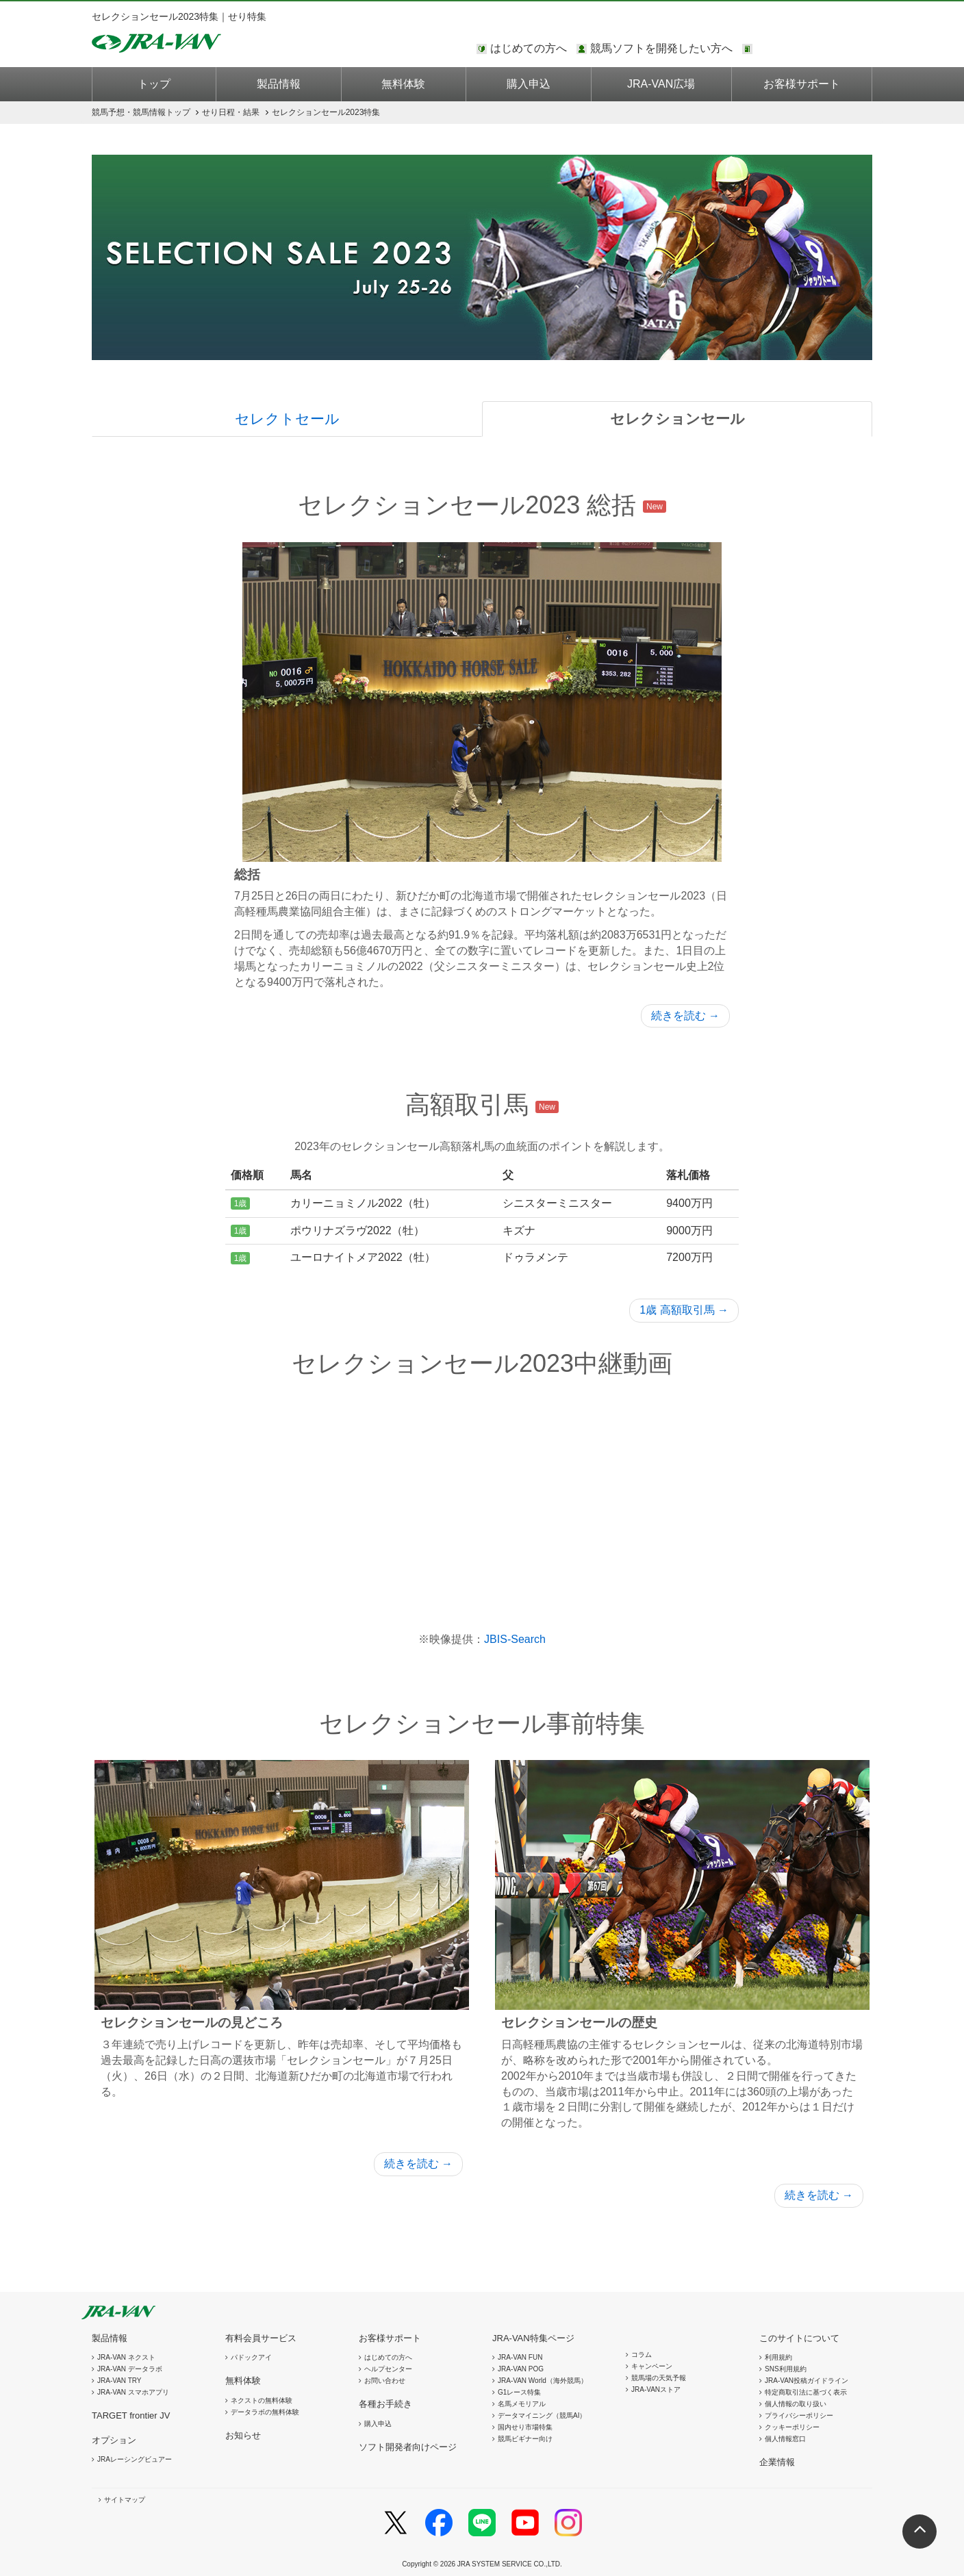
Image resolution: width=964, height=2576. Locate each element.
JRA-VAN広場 (661, 84)
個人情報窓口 (785, 2439)
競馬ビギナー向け (525, 2439)
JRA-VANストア (656, 2389)
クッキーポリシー (792, 2427)
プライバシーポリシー (799, 2415)
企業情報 (777, 2462)
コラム (641, 2354)
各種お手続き (385, 2404)
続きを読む (685, 1015)
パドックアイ (251, 2357)
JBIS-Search (515, 1639)
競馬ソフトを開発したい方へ (661, 48)
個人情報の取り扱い (795, 2404)
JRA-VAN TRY (119, 2380)
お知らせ (243, 2435)
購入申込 (528, 84)
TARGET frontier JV (131, 2415)
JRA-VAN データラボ (129, 2369)
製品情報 (279, 84)
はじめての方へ (528, 48)
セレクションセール (677, 418)
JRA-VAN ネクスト (126, 2357)
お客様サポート (801, 84)
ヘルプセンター (388, 2369)
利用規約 (778, 2357)
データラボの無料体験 (265, 2412)
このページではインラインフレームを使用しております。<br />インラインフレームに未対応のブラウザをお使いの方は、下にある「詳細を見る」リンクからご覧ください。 (814, 49)
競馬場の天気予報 (658, 2378)
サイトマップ (124, 2499)
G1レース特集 (519, 2392)
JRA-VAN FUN (520, 2357)
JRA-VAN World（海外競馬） (542, 2380)
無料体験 (403, 84)
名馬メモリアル (522, 2404)
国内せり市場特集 (525, 2427)
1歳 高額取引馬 (683, 1310)
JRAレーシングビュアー (134, 2459)
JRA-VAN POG (521, 2369)
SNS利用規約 (786, 2369)
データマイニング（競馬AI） (542, 2415)
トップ (154, 84)
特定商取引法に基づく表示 (806, 2392)
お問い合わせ (384, 2380)
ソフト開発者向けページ (408, 2447)
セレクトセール (287, 418)
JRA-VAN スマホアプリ (133, 2392)
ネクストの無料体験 (261, 2400)
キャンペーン (651, 2366)
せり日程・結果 (230, 112)
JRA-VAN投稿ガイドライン (806, 2380)
